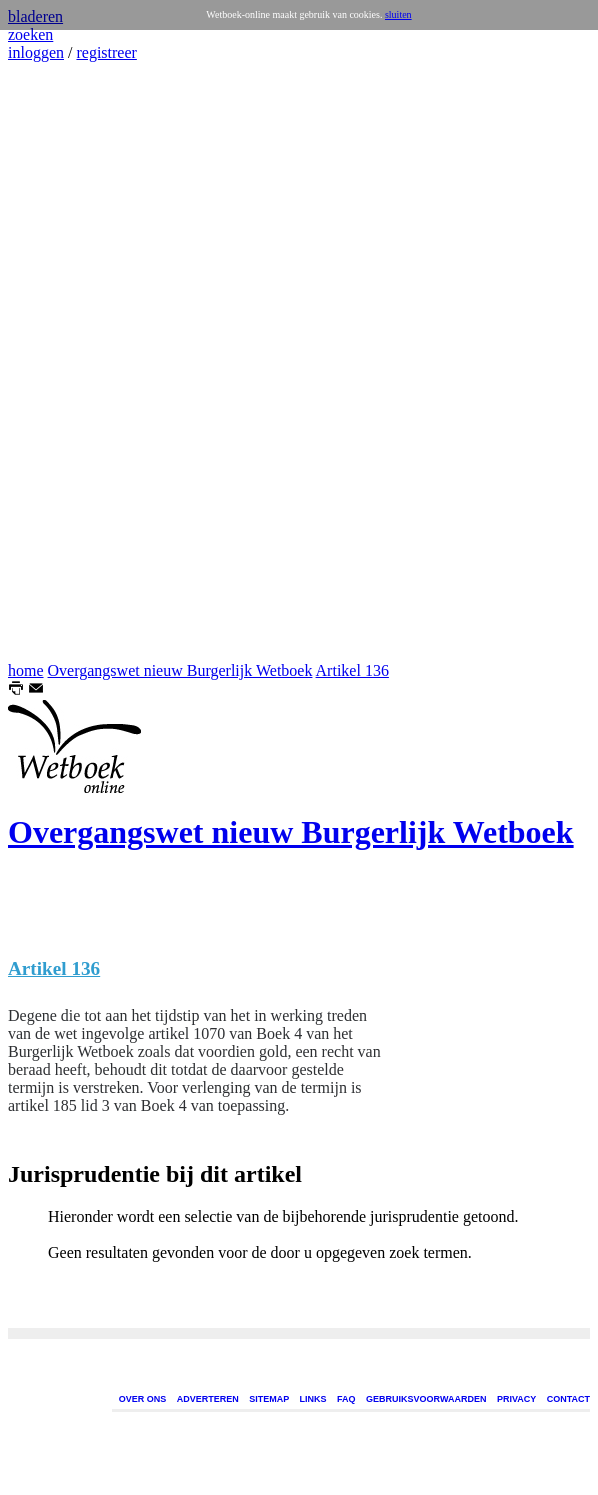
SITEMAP (269, 1399)
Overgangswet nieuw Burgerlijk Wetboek (180, 670)
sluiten (398, 14)
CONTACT (568, 1399)
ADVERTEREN (208, 1399)
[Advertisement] (68, 362)
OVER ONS (143, 1399)
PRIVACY (516, 1399)
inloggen (36, 52)
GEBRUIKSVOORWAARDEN (426, 1399)
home (26, 670)
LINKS (313, 1399)
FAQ (346, 1399)
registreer (106, 52)
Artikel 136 (352, 670)
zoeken (30, 34)
